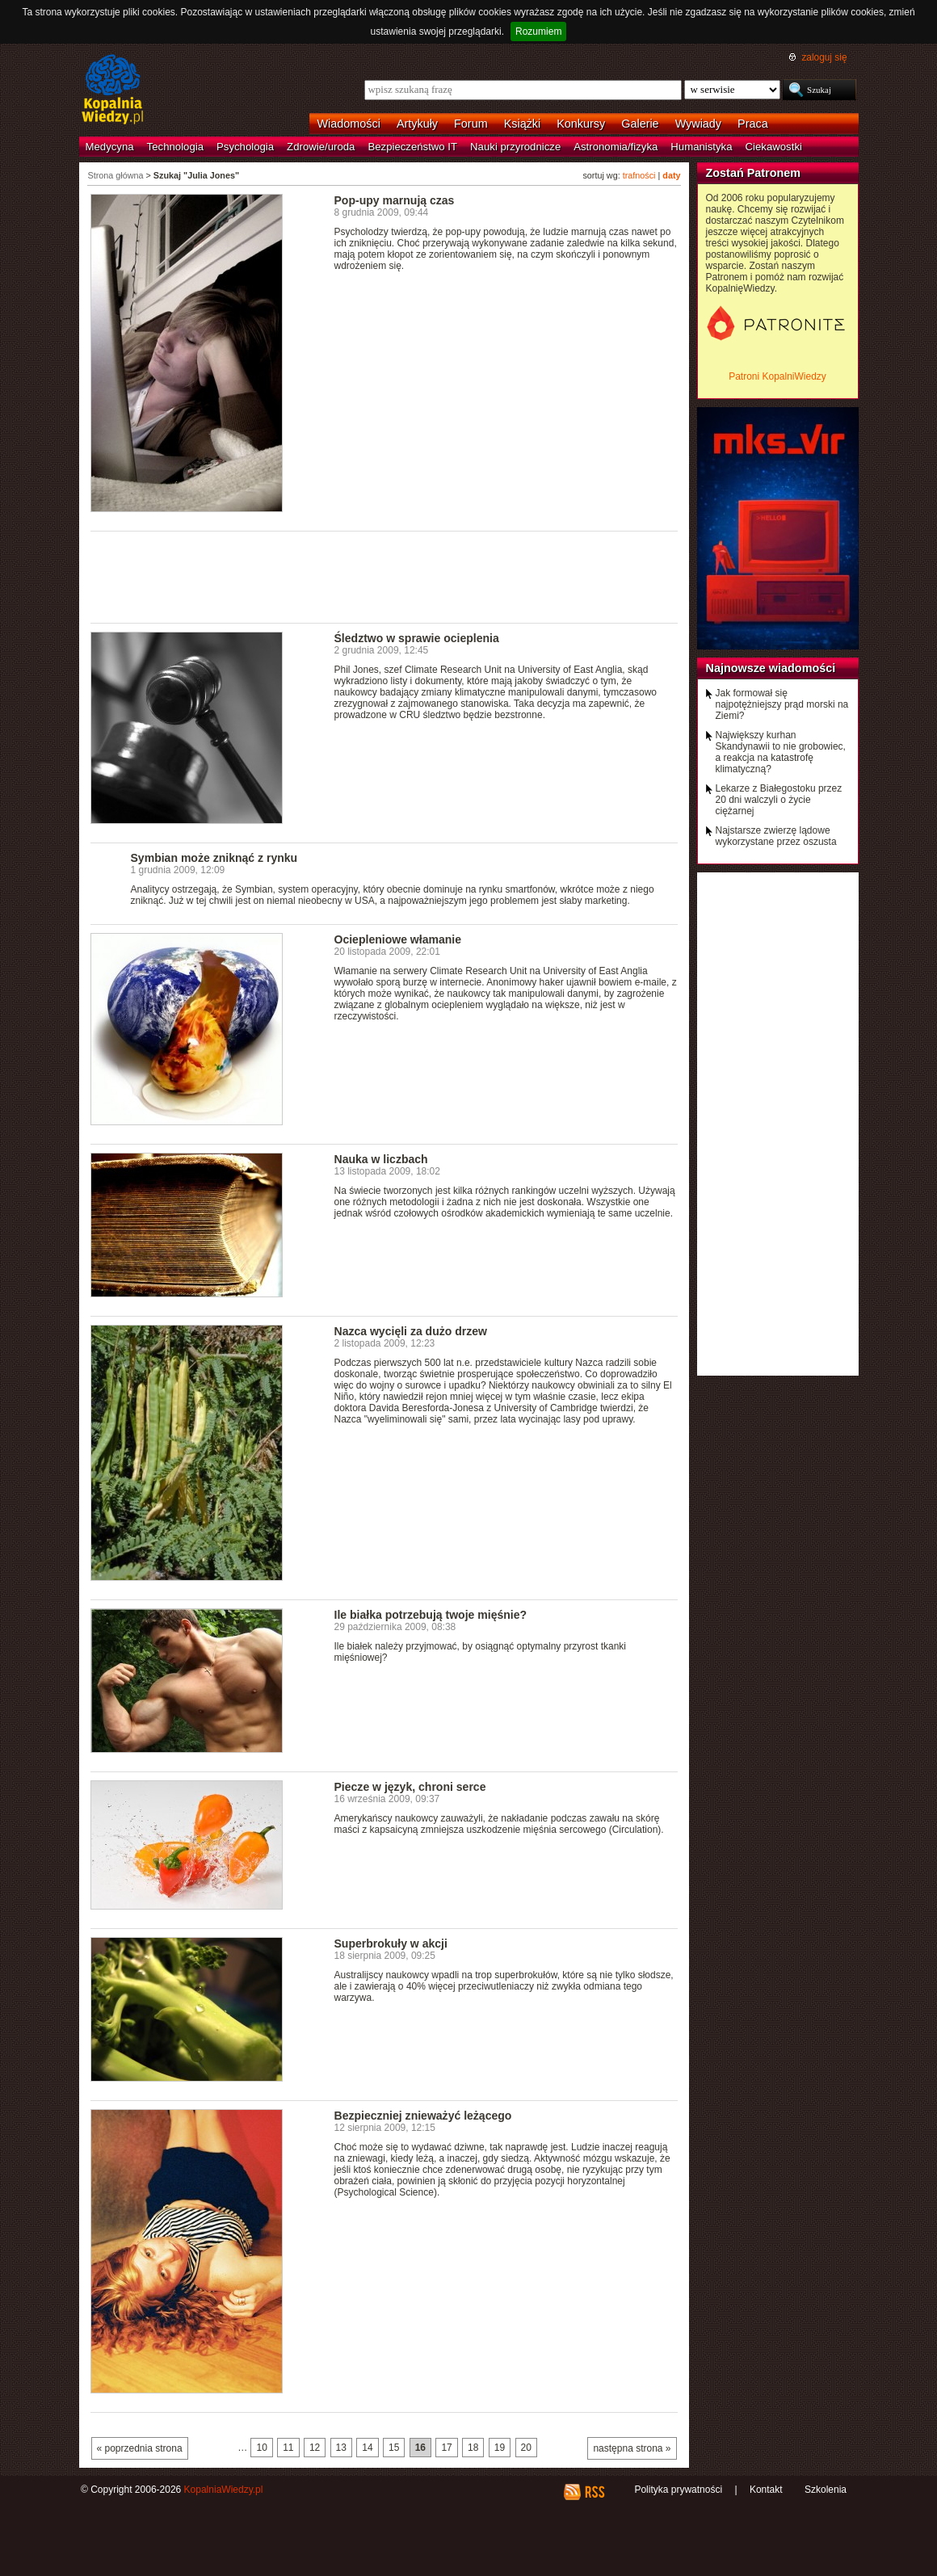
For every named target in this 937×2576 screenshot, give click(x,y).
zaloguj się (824, 57)
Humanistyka (701, 147)
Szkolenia (826, 2489)
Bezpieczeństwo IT (412, 147)
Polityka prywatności (678, 2489)
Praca (752, 123)
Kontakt (766, 2489)
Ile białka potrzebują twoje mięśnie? (430, 1614)
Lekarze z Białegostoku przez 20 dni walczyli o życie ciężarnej (779, 800)
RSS (594, 2492)
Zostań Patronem (753, 172)
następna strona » (631, 2448)
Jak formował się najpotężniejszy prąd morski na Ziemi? (782, 704)
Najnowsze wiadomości (771, 668)
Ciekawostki (774, 147)
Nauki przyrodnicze (515, 147)
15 (394, 2447)
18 (473, 2447)
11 (288, 2447)
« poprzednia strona (140, 2448)
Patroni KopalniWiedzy (777, 376)
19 (499, 2447)
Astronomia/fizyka (616, 147)
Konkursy (581, 123)
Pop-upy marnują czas (394, 200)
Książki (522, 123)
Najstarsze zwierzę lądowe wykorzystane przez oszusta (776, 836)
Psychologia (245, 147)
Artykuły (417, 123)
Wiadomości (348, 123)
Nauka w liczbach (381, 1159)
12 (314, 2447)
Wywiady (698, 123)
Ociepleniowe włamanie (398, 939)
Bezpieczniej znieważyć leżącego (423, 2115)
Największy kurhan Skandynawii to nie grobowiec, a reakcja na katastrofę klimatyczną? (781, 752)
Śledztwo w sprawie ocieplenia (416, 638)
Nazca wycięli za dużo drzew (410, 1331)
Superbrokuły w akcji (390, 1943)
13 (341, 2447)
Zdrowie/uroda (321, 147)
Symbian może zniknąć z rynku (214, 857)
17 (446, 2447)
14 (367, 2447)
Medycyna (110, 147)
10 (261, 2447)
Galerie (639, 123)
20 (526, 2447)
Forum (471, 123)
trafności (639, 175)
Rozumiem (538, 31)
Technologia (175, 147)
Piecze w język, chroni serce (410, 1786)
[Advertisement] (384, 576)
